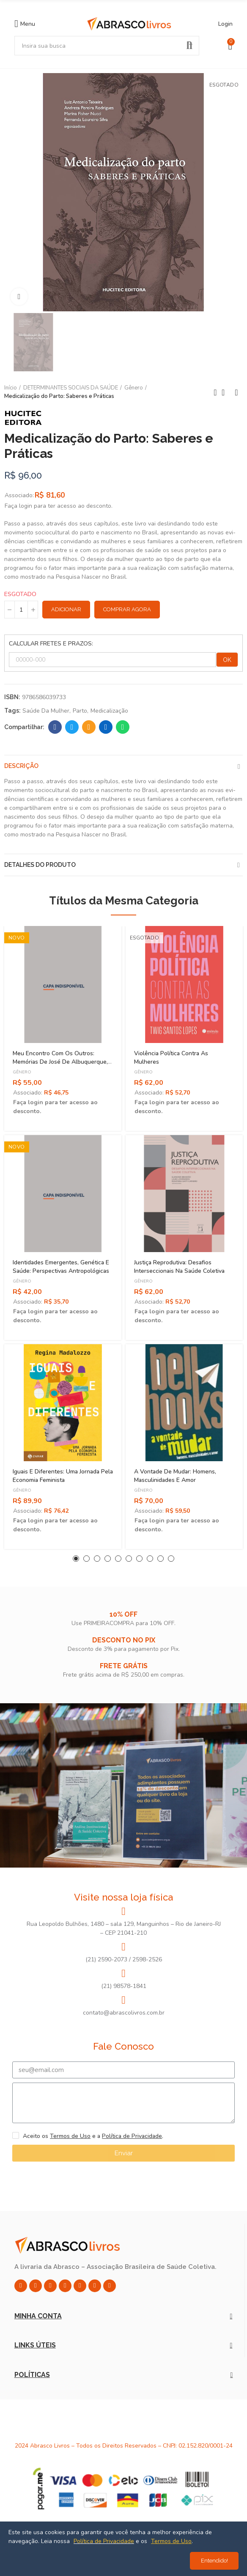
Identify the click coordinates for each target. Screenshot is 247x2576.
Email (89, 727)
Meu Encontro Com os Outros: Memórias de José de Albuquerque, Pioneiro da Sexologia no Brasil (60, 1061)
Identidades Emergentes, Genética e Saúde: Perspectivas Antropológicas (61, 1266)
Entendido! (214, 2560)
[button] (76, 1558)
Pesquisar (189, 45)
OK (227, 659)
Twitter (72, 727)
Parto (80, 711)
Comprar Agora (127, 609)
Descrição (21, 765)
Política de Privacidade (132, 2136)
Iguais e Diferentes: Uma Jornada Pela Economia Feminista (63, 1476)
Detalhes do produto (40, 864)
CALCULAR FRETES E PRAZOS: (51, 644)
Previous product (215, 392)
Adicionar (66, 609)
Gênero (22, 1072)
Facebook (55, 727)
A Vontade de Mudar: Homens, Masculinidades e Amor (175, 1476)
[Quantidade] (21, 609)
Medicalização (109, 711)
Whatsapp (122, 727)
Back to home (226, 392)
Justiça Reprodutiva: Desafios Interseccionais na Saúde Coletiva (179, 1266)
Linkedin (105, 727)
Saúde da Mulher (45, 711)
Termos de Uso (70, 2136)
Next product (236, 392)
